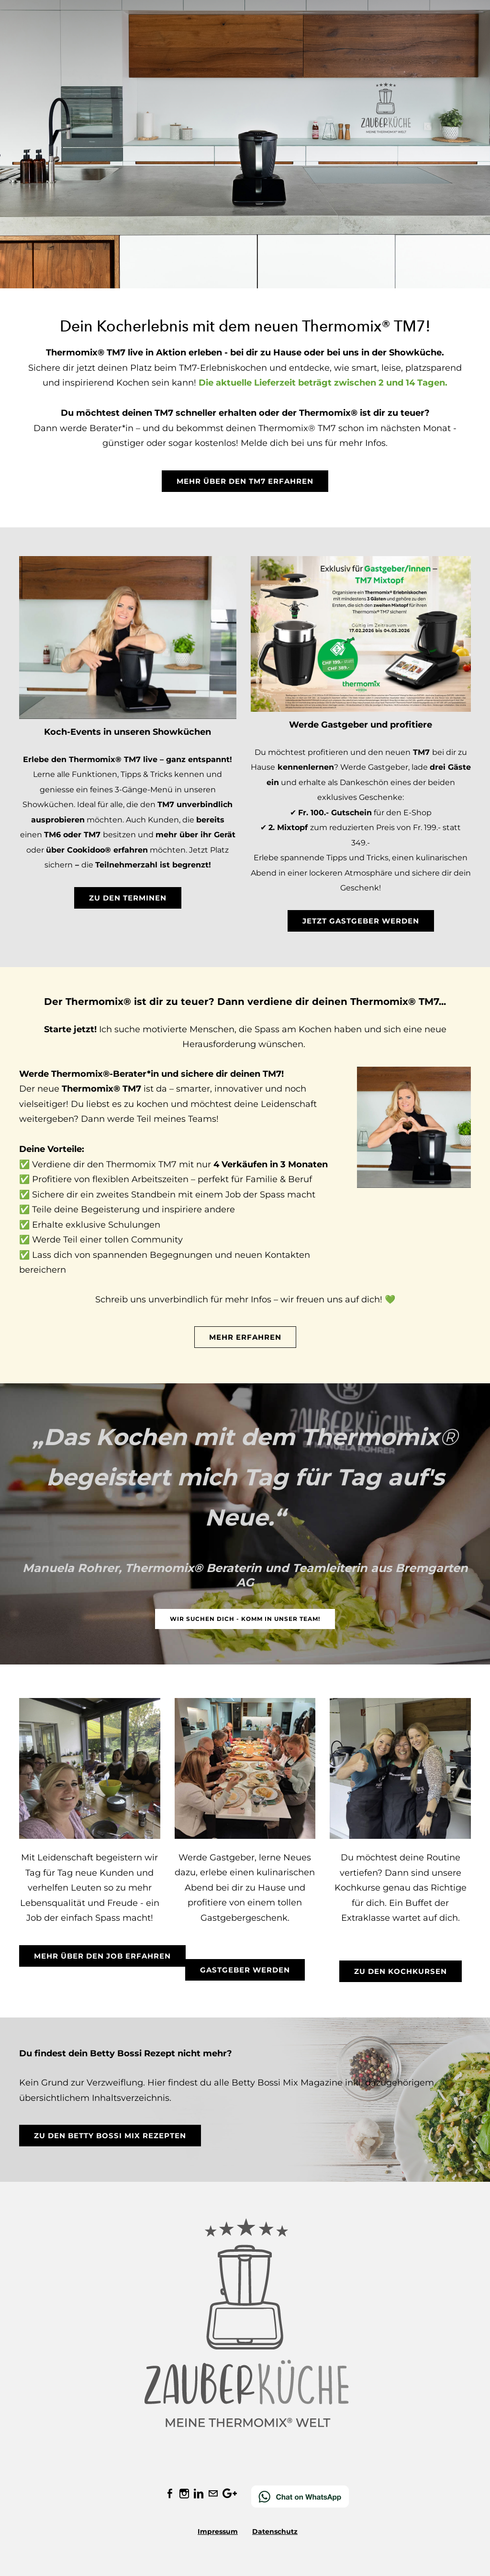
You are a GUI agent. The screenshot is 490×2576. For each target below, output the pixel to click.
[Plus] (230, 2493)
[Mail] (213, 2493)
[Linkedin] (198, 2493)
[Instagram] (184, 2493)
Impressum (218, 2531)
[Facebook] (170, 2493)
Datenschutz (275, 2531)
